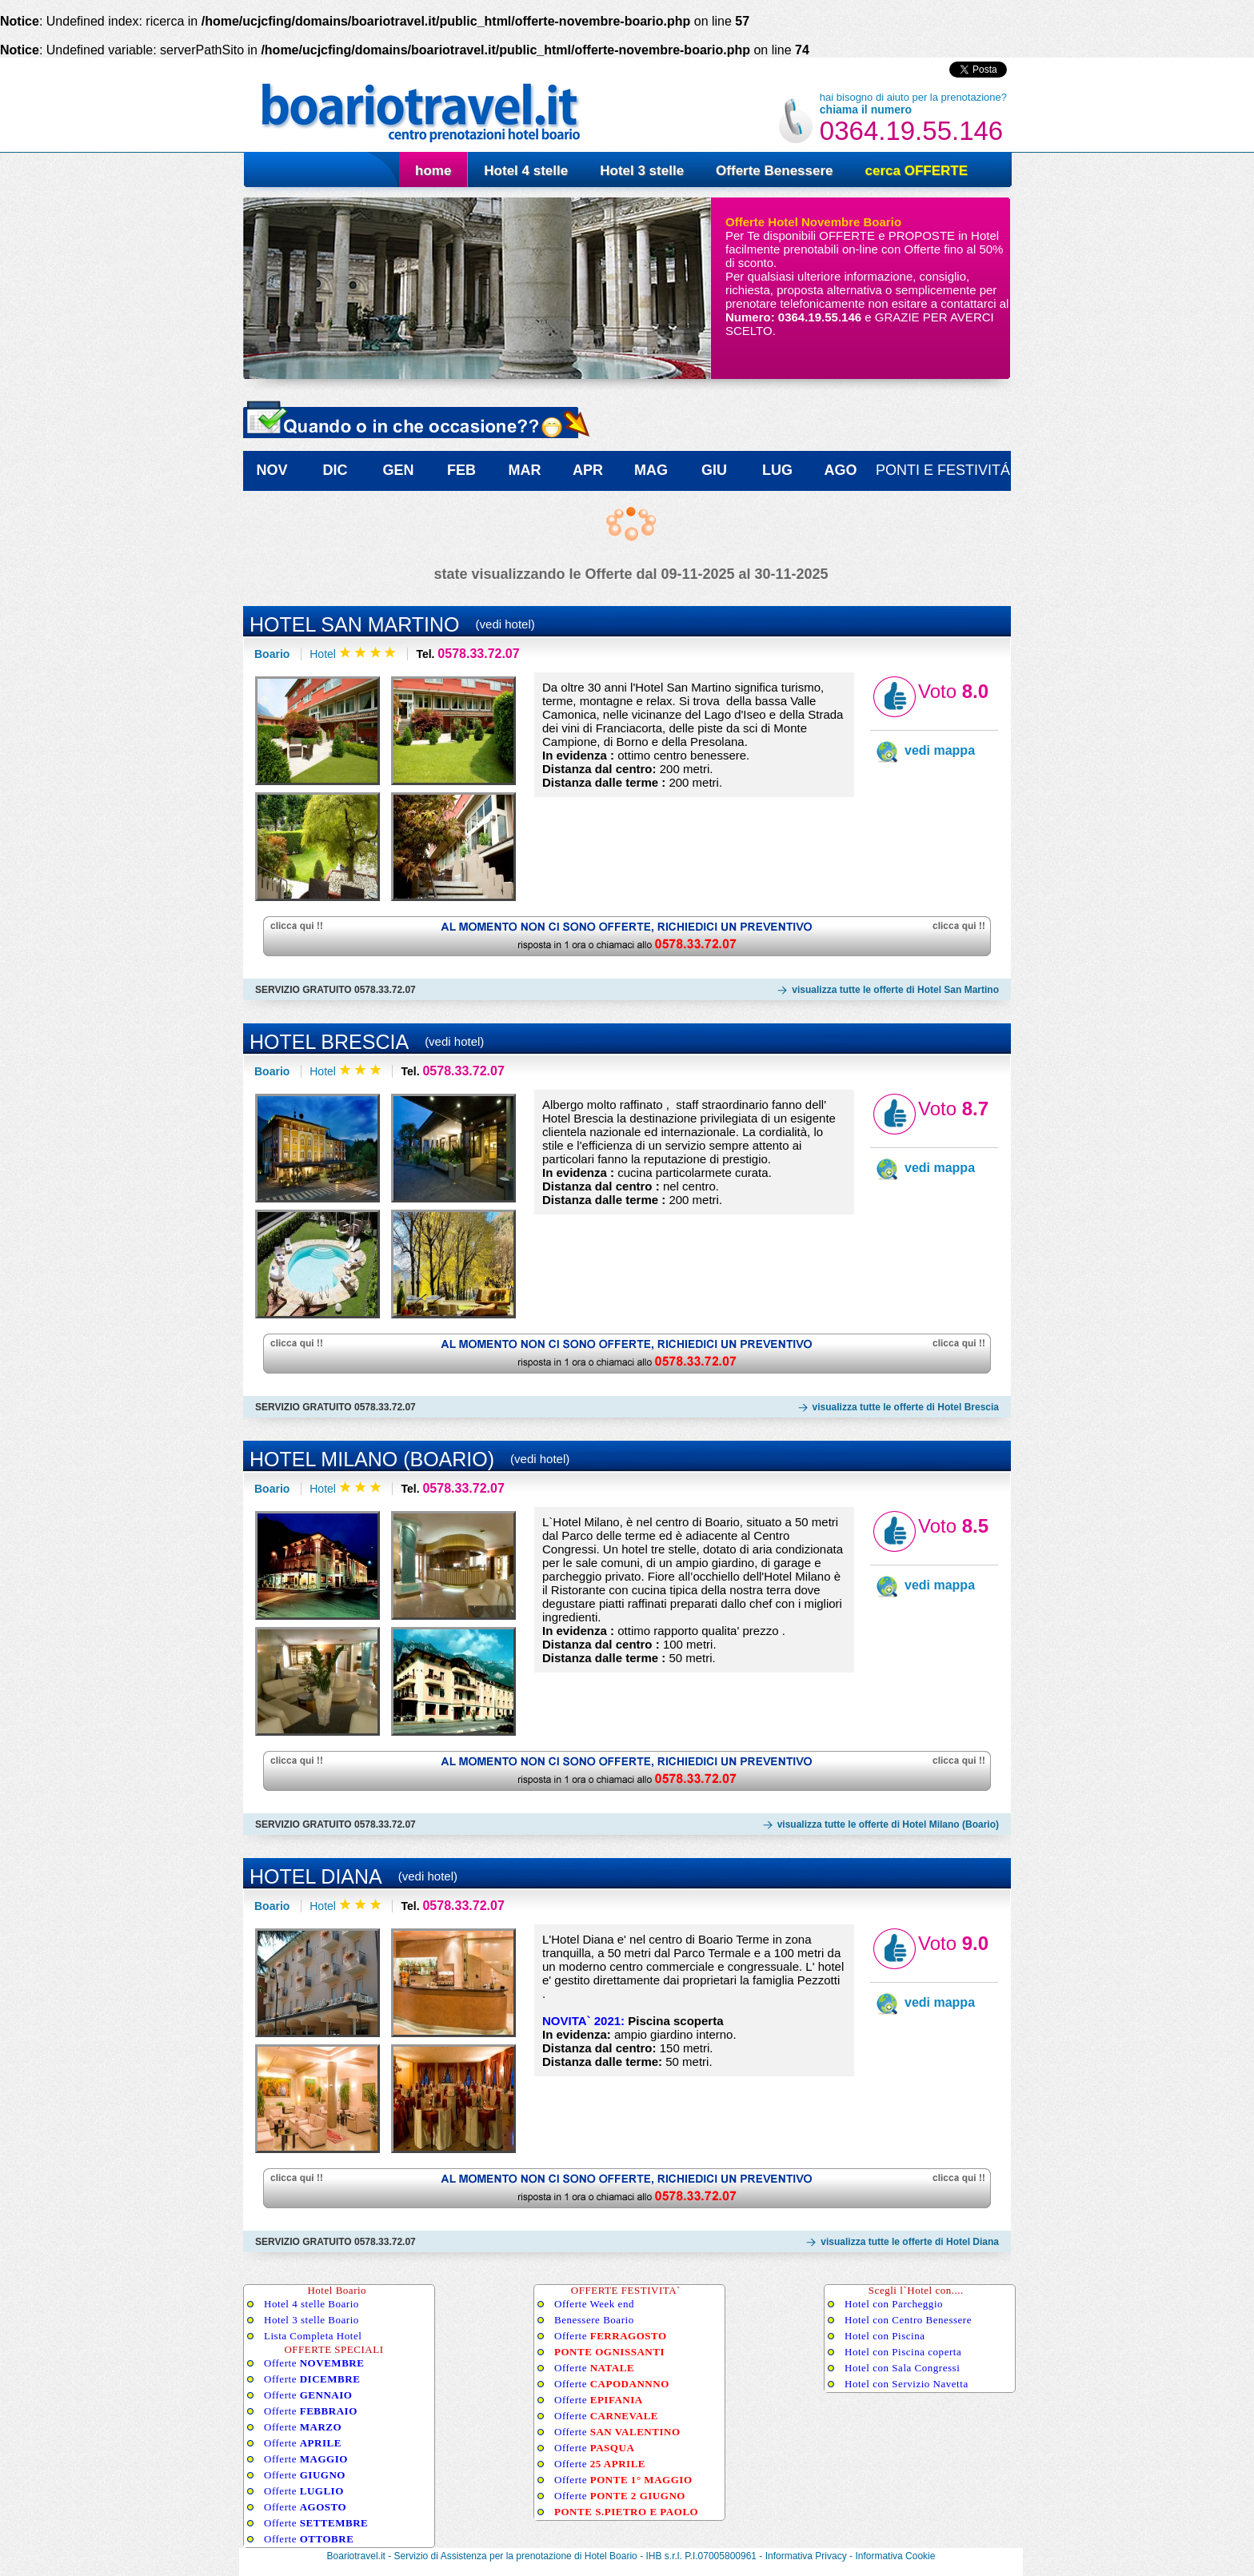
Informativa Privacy (806, 2556)
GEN (397, 470)
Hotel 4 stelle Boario (311, 2304)
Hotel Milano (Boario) (372, 1459)
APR (588, 470)
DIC (335, 470)
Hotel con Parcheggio (894, 2304)
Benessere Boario (594, 2320)
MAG (651, 470)
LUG (777, 470)
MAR (525, 470)
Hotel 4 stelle (526, 170)
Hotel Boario (611, 2556)
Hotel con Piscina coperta (903, 2352)
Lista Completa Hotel (312, 2336)
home (433, 170)
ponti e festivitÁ (943, 470)
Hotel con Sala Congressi (902, 2368)
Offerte (314, 2363)
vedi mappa (940, 750)
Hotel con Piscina (885, 2336)
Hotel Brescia (329, 1042)
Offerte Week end (594, 2304)
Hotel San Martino (355, 624)
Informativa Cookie (895, 2556)
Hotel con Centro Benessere (908, 2320)
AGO (840, 470)
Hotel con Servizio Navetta (906, 2384)
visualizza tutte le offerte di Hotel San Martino (895, 989)
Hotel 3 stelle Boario (311, 2320)
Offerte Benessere (774, 170)
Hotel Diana (316, 1876)
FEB (461, 470)
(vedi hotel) (505, 624)
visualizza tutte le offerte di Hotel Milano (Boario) (888, 1824)
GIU (714, 470)
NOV (271, 470)
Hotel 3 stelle (642, 170)
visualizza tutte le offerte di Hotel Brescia (906, 1407)
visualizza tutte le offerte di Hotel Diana (910, 2241)
